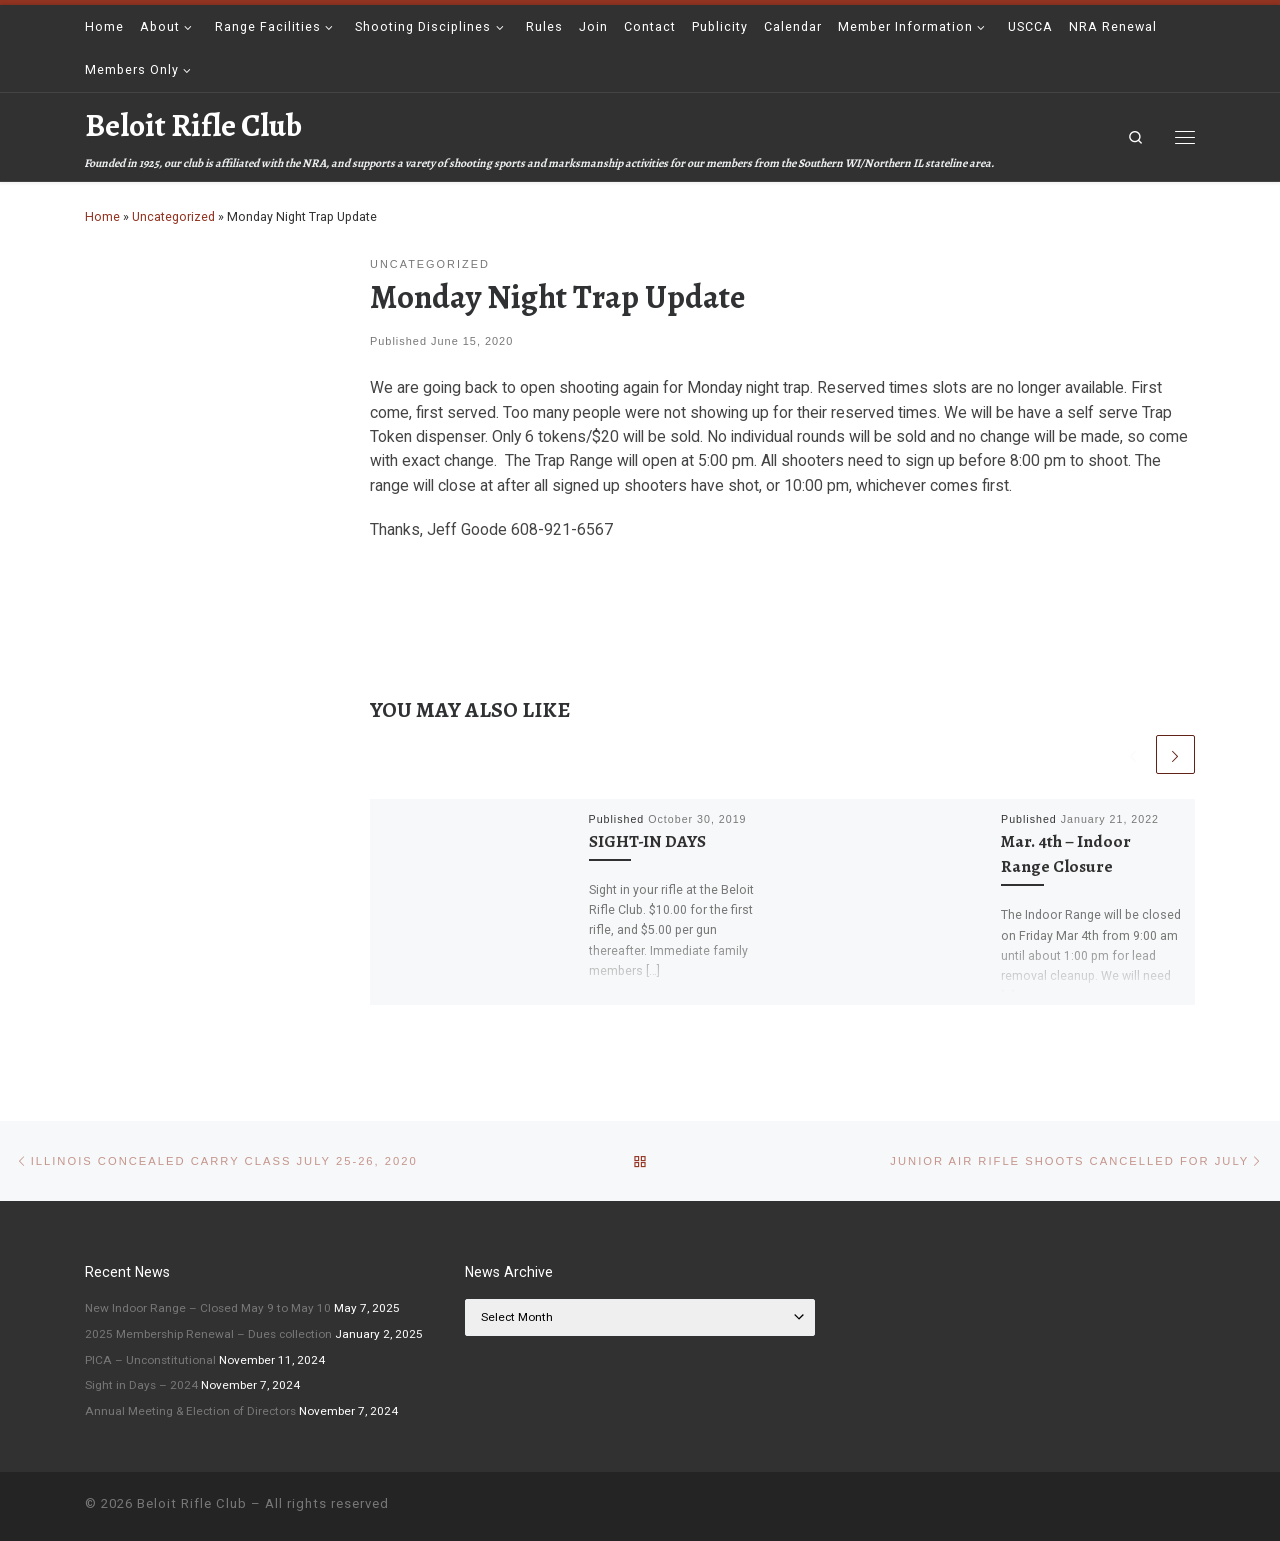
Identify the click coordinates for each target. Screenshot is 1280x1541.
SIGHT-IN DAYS (647, 841)
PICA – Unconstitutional (150, 1360)
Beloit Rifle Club (192, 1503)
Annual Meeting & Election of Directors (190, 1411)
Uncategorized (173, 216)
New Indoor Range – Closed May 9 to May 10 (208, 1308)
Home (102, 216)
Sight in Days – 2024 (141, 1385)
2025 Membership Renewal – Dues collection (208, 1334)
